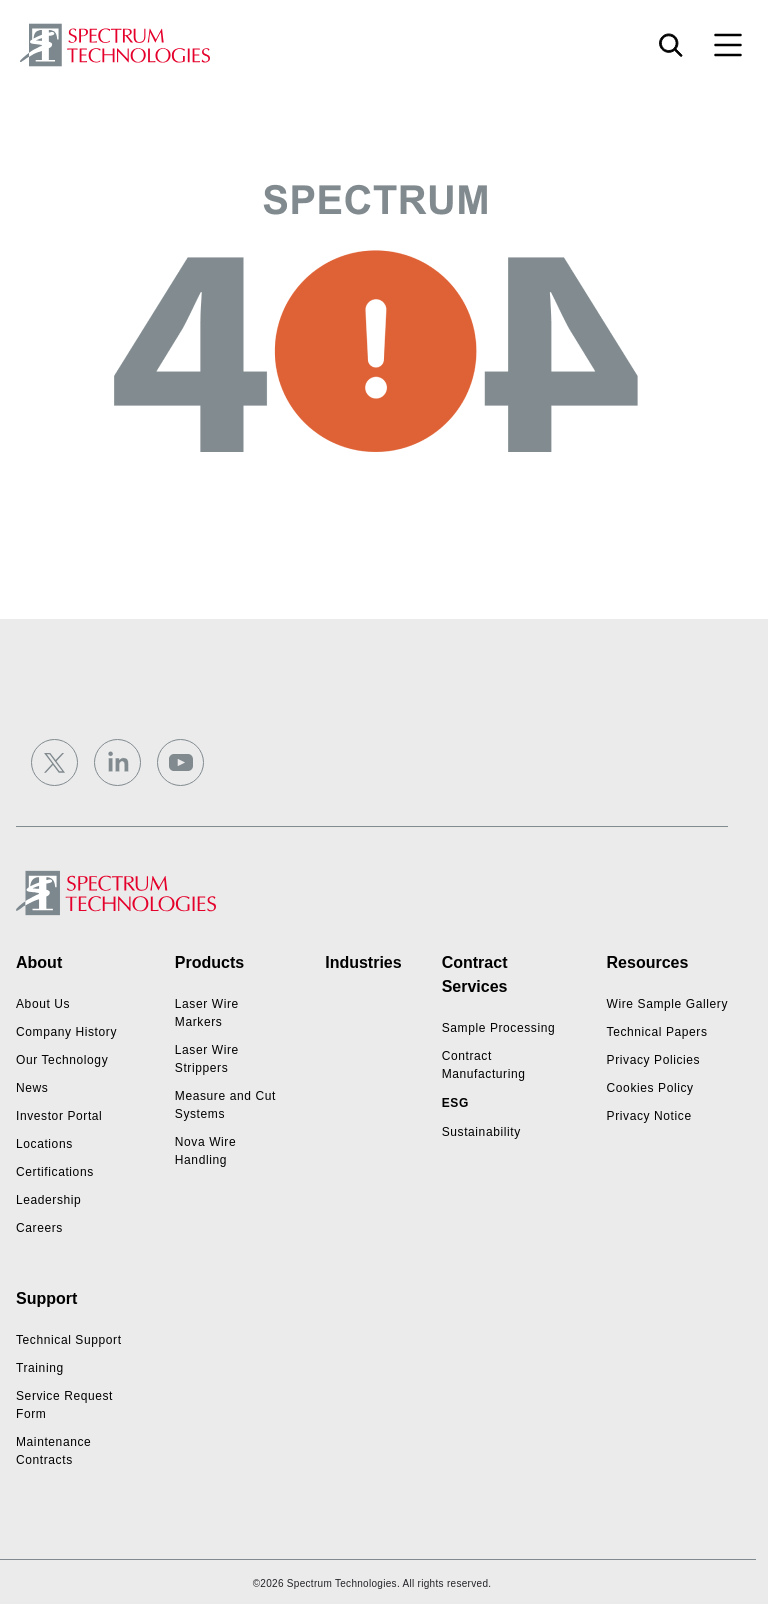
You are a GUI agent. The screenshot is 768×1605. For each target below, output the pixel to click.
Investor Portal (59, 1116)
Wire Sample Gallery (667, 1004)
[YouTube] (180, 762)
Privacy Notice (649, 1116)
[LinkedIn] (117, 762)
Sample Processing (499, 1028)
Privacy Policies (654, 1060)
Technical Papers (657, 1032)
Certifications (55, 1172)
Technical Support (69, 1340)
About (39, 962)
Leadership (48, 1200)
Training (40, 1368)
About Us (43, 1004)
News (32, 1088)
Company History (66, 1032)
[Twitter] (54, 762)
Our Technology (62, 1060)
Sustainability (481, 1132)
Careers (39, 1228)
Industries (363, 962)
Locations (44, 1144)
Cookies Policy (650, 1088)
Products (209, 962)
